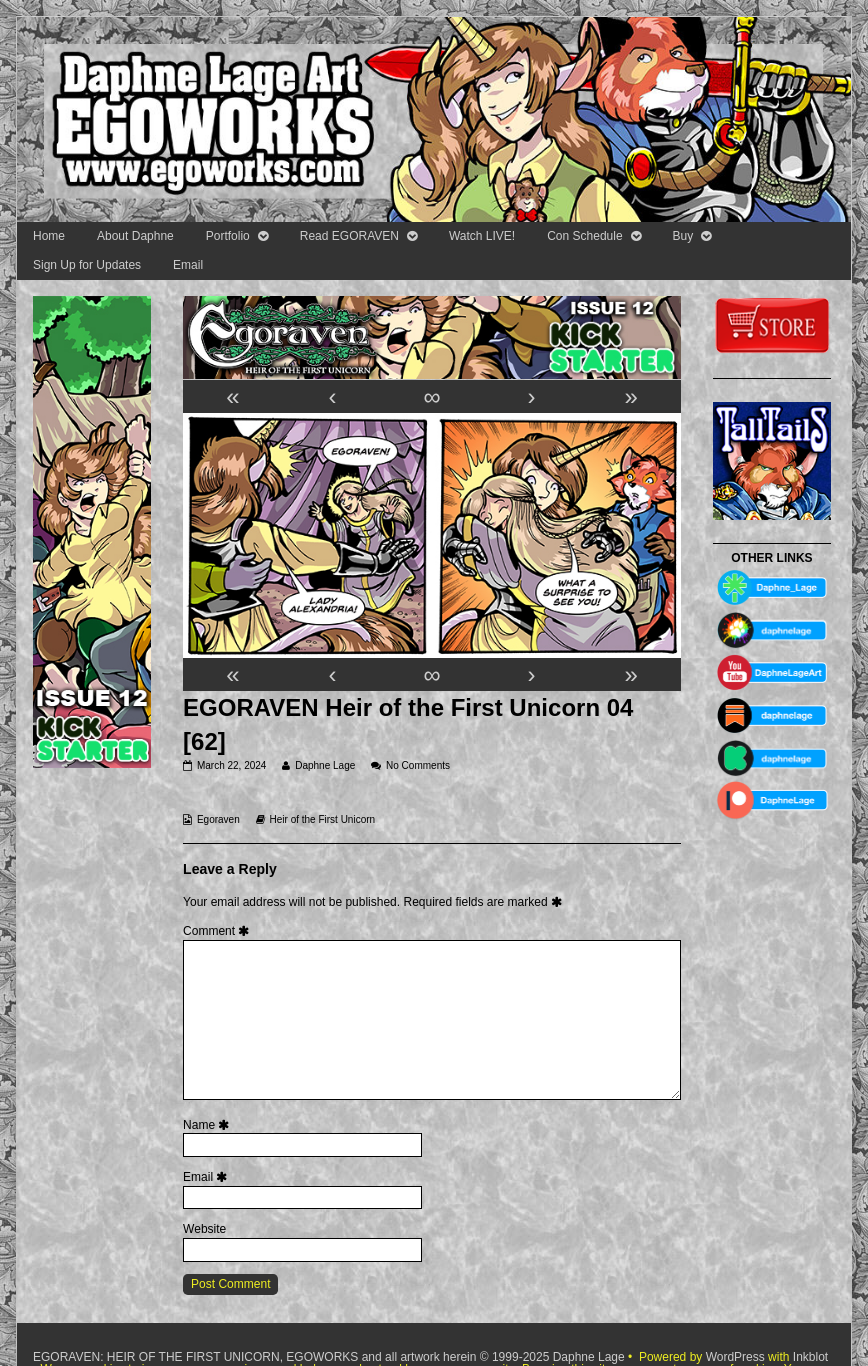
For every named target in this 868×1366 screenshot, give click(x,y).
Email (188, 265)
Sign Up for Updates (87, 265)
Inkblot (810, 1357)
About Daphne (135, 236)
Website (204, 1229)
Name (208, 1125)
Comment (218, 931)
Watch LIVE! (482, 236)
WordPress (735, 1357)
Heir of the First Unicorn (323, 819)
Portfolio (228, 236)
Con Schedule (584, 236)
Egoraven (218, 819)
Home (49, 236)
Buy (683, 236)
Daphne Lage (324, 765)
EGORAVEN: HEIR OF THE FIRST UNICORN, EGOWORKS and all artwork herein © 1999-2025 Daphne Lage (330, 1357)
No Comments (418, 765)
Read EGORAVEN (349, 236)
